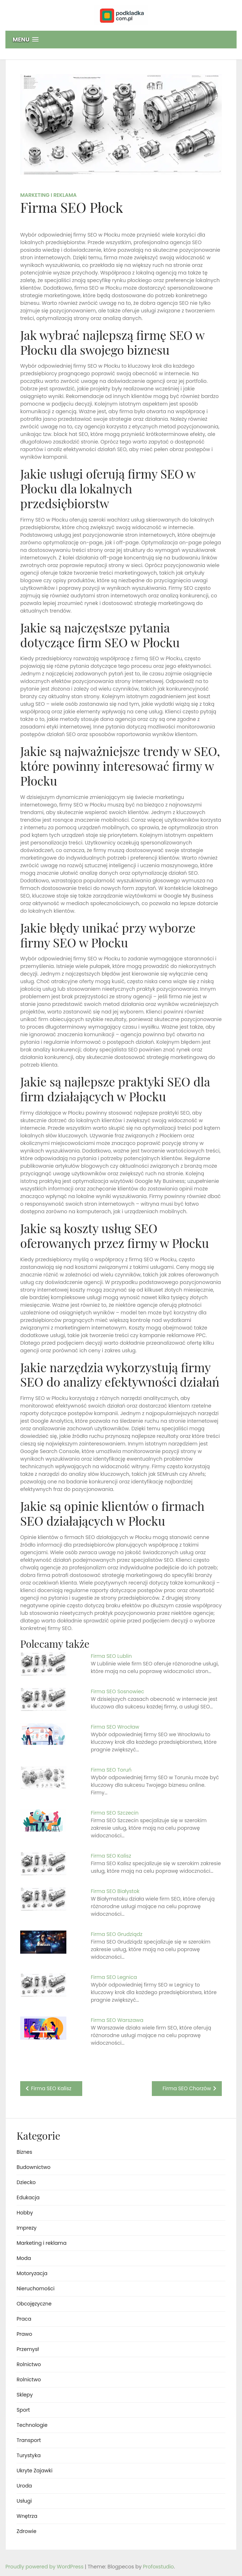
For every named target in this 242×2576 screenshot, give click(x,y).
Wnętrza (27, 2516)
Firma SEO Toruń (111, 1769)
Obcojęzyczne (34, 2303)
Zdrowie (26, 2531)
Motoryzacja (32, 2273)
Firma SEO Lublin (111, 1656)
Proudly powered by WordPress (45, 2566)
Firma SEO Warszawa (117, 2020)
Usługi (24, 2500)
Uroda (24, 2485)
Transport (29, 2440)
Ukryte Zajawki (34, 2470)
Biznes (24, 2152)
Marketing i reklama (48, 195)
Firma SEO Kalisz (111, 1855)
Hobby (25, 2212)
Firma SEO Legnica (114, 1977)
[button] (121, 39)
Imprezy (26, 2227)
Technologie (32, 2425)
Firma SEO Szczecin (115, 1812)
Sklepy (25, 2394)
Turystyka (29, 2455)
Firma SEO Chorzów (187, 2088)
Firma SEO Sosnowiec (117, 1691)
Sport (23, 2409)
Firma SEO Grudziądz (116, 1934)
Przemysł (28, 2349)
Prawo (24, 2334)
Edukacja (28, 2197)
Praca (24, 2318)
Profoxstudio (158, 2566)
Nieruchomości (35, 2288)
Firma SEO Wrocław (115, 1726)
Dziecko (26, 2182)
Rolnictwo (29, 2364)
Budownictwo (33, 2167)
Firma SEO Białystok (115, 1891)
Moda (24, 2258)
